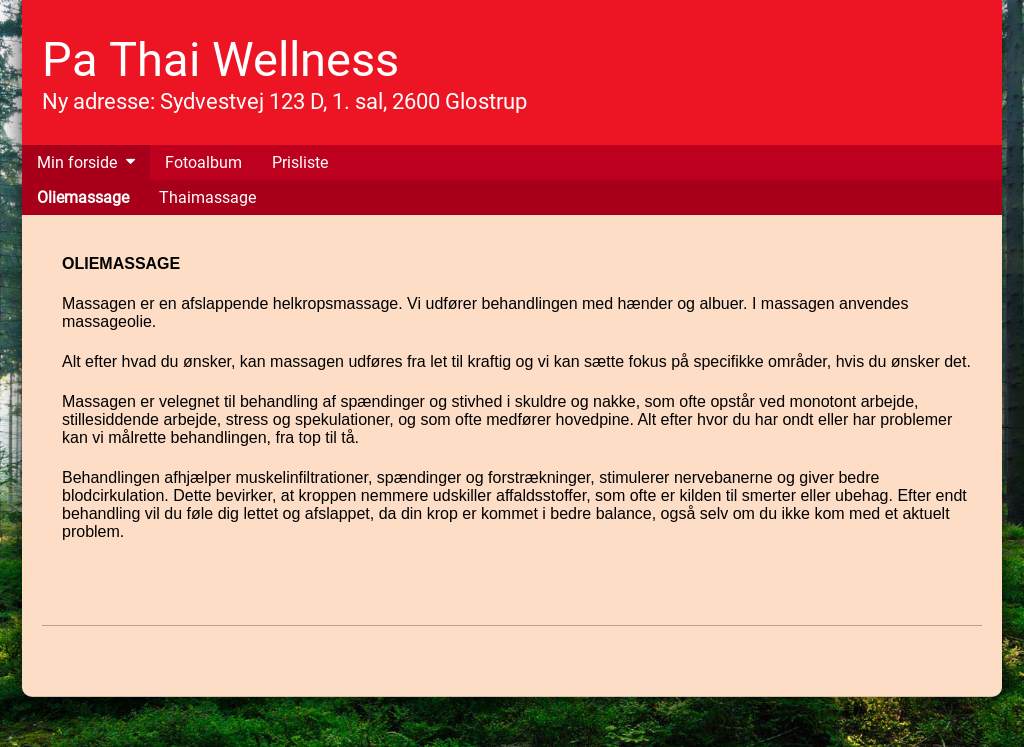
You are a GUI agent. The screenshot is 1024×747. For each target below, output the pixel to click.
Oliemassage (83, 197)
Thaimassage (207, 197)
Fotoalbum (203, 162)
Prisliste (300, 162)
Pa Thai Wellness (220, 59)
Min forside (77, 162)
